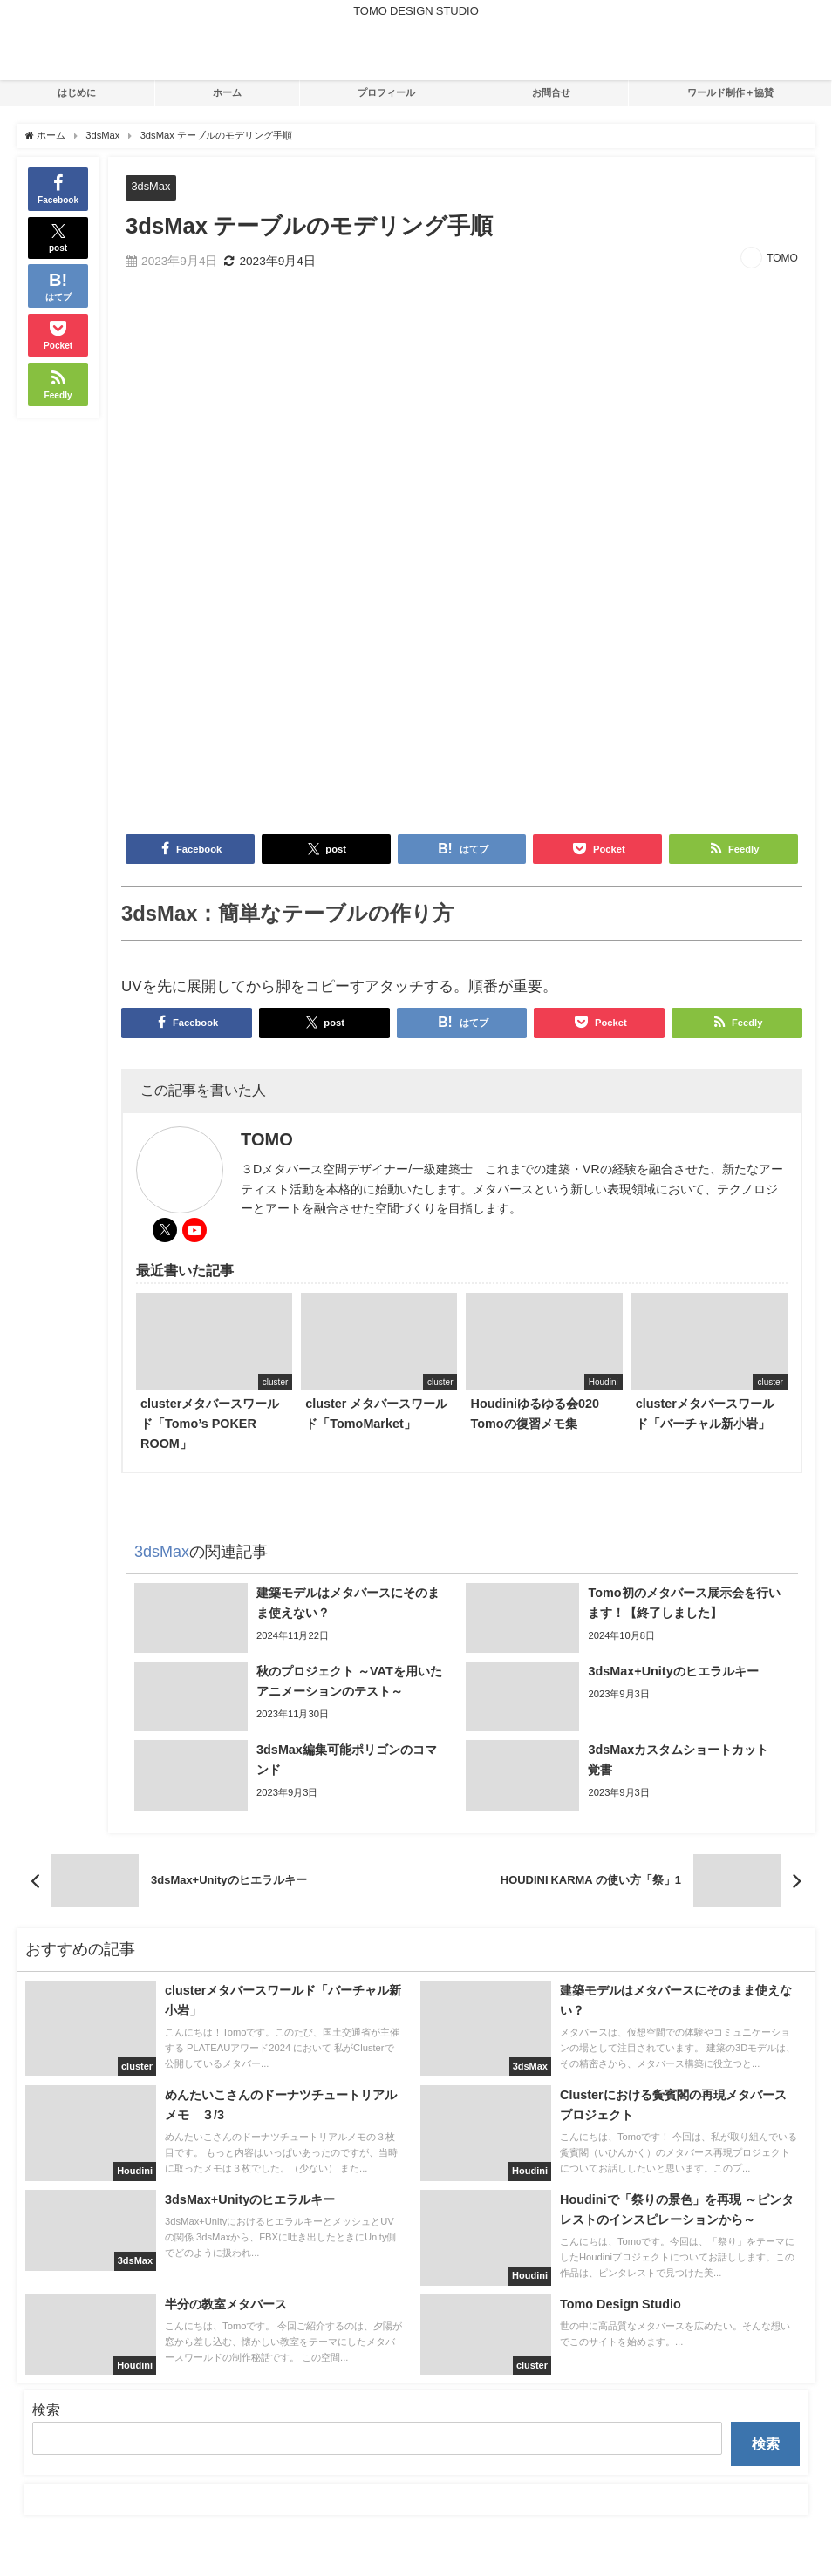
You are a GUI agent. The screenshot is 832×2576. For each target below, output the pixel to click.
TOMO (782, 258)
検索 (46, 2409)
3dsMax (150, 186)
